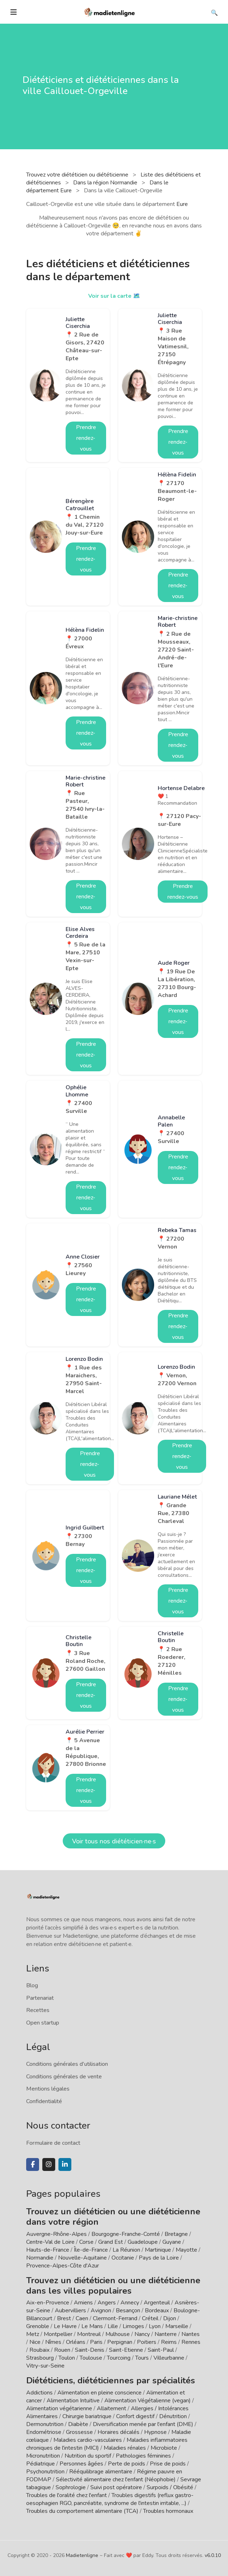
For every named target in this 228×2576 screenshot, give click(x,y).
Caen (82, 2318)
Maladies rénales (125, 2448)
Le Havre (65, 2326)
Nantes (190, 2334)
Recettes (37, 2010)
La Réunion (126, 2250)
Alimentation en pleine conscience (99, 2393)
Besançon (128, 2310)
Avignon (101, 2310)
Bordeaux (157, 2310)
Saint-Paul (161, 2350)
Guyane (171, 2242)
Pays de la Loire (159, 2258)
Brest (64, 2318)
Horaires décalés (118, 2432)
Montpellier (58, 2334)
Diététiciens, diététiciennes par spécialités (110, 2380)
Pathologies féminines (143, 2456)
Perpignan (119, 2342)
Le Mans (92, 2326)
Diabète (78, 2424)
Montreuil (89, 2334)
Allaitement (111, 2408)
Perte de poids (126, 2464)
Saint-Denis (89, 2350)
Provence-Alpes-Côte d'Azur (62, 2266)
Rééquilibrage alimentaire (100, 2472)
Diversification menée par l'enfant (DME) (144, 2424)
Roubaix (39, 2350)
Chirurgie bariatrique (86, 2416)
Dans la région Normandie (106, 183)
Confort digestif (135, 2416)
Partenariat (40, 1998)
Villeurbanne (168, 2358)
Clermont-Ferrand (115, 2318)
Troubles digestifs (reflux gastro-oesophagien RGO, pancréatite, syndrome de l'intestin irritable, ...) (110, 2499)
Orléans (75, 2342)
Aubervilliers (70, 2310)
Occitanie (122, 2258)
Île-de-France (91, 2250)
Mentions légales (48, 2089)
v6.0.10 (213, 2555)
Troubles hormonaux (168, 2511)
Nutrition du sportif (88, 2456)
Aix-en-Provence (47, 2303)
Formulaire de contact (53, 2143)
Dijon (169, 2318)
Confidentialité (44, 2101)
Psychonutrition (45, 2472)
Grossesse (79, 2432)
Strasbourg (40, 2358)
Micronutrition (43, 2456)
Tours (142, 2358)
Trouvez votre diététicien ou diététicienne (78, 175)
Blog (32, 1985)
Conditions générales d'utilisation (67, 2064)
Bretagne (176, 2234)
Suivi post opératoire (116, 2487)
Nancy (142, 2334)
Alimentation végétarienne (59, 2408)
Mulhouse (117, 2334)
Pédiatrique (40, 2464)
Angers (107, 2303)
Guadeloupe (143, 2242)
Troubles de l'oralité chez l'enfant (66, 2495)
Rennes (190, 2342)
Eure (182, 204)
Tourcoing (118, 2358)
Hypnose (155, 2432)
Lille (113, 2326)
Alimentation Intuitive (73, 2401)
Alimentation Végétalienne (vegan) (147, 2401)
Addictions (39, 2393)
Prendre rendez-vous (86, 438)
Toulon (66, 2358)
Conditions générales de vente (64, 2077)
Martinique (158, 2250)
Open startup (42, 2023)
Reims (169, 2342)
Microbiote (165, 2448)
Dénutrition (173, 2416)
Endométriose (43, 2432)
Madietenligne (82, 2555)
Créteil (150, 2318)
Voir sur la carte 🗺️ (114, 296)
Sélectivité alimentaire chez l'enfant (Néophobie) (116, 2479)
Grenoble (37, 2326)
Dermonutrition (45, 2424)
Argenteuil (157, 2303)
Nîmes (53, 2342)
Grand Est (110, 2242)
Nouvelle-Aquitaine (82, 2258)
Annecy (129, 2303)
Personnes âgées (81, 2464)
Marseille (176, 2326)
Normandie (39, 2258)
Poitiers (146, 2342)
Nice (35, 2342)
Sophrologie (71, 2487)
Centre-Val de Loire (50, 2242)
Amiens (83, 2303)
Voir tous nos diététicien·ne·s (114, 1841)
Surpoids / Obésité (170, 2487)
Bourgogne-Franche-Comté (125, 2234)
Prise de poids (168, 2464)
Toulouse (91, 2358)
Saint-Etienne (126, 2350)
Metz (32, 2334)
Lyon (155, 2326)
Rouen (62, 2350)
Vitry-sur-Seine (45, 2366)
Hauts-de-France (47, 2250)
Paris (96, 2342)
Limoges (133, 2326)
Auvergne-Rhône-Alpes (56, 2234)
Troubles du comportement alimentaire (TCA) (82, 2511)
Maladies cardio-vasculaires (87, 2440)
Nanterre (166, 2334)
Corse (86, 2242)
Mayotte (186, 2250)
